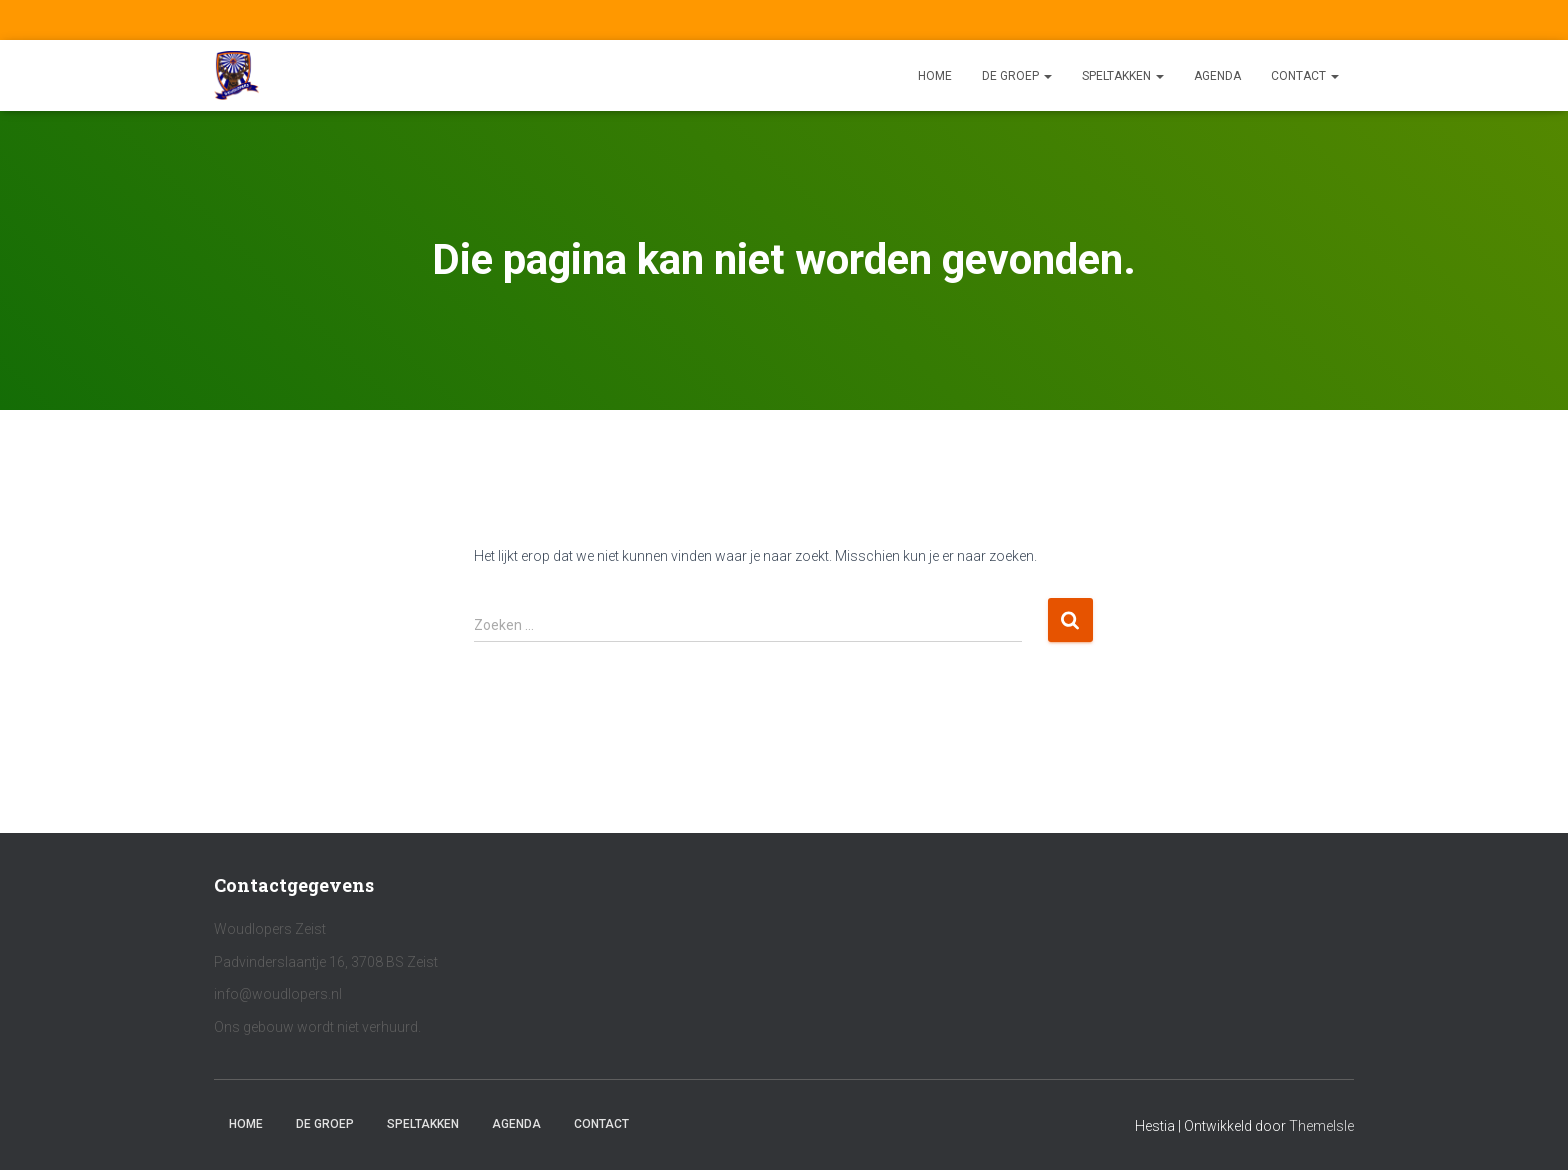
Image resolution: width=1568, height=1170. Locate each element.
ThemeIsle (1321, 1126)
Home (935, 76)
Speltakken (1123, 76)
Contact (1305, 76)
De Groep (1017, 76)
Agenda (1217, 76)
